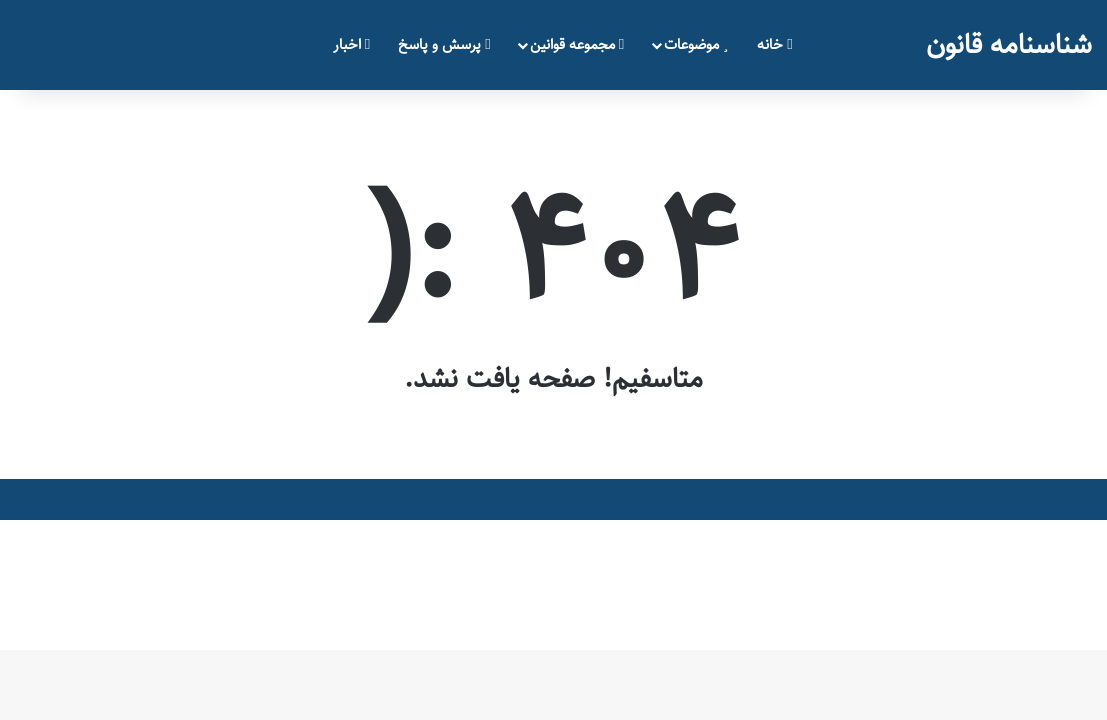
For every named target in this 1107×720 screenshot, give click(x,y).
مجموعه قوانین (577, 44)
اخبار (351, 44)
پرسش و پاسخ (444, 44)
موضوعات (696, 44)
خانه (774, 44)
